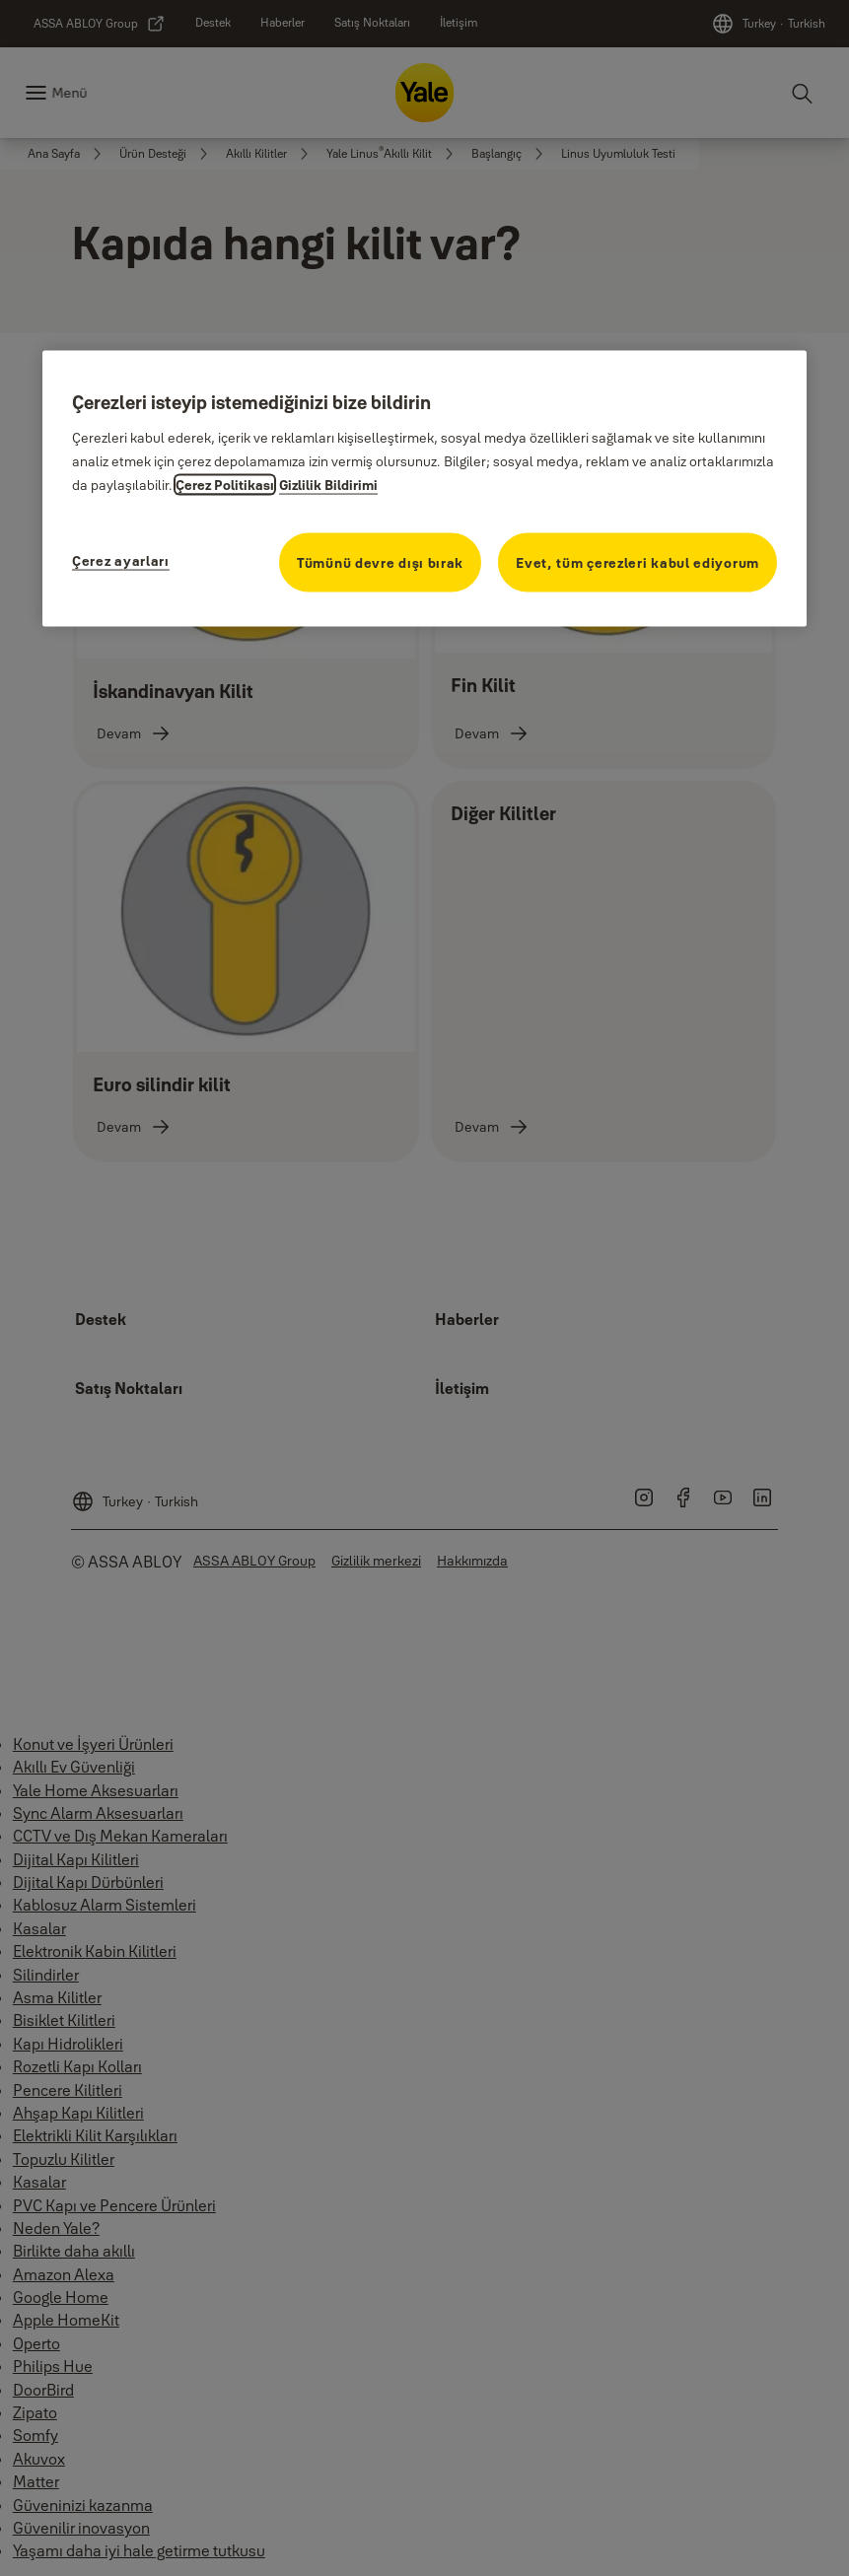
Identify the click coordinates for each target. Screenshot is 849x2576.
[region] (424, 488)
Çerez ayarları (121, 561)
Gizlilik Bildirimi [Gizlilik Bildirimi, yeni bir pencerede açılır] (328, 485)
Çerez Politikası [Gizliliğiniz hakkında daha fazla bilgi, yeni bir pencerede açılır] (225, 485)
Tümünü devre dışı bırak (380, 563)
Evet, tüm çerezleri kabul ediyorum (637, 563)
